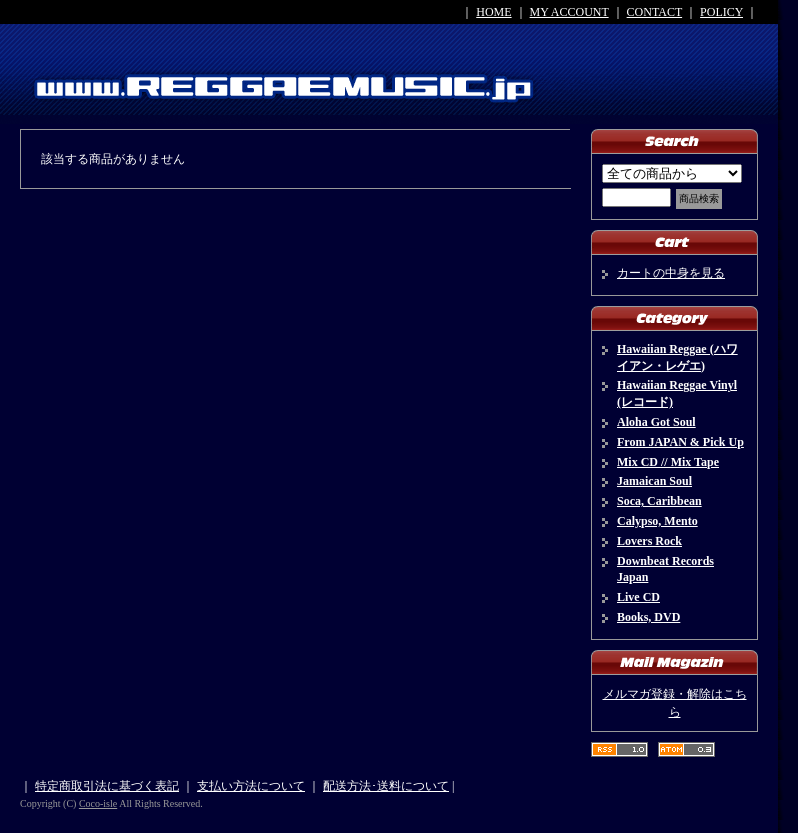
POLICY (721, 12)
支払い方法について (251, 786)
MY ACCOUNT (569, 12)
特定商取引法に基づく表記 (107, 786)
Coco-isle (98, 803)
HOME (493, 12)
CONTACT (655, 12)
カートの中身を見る (671, 273)
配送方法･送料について (386, 786)
